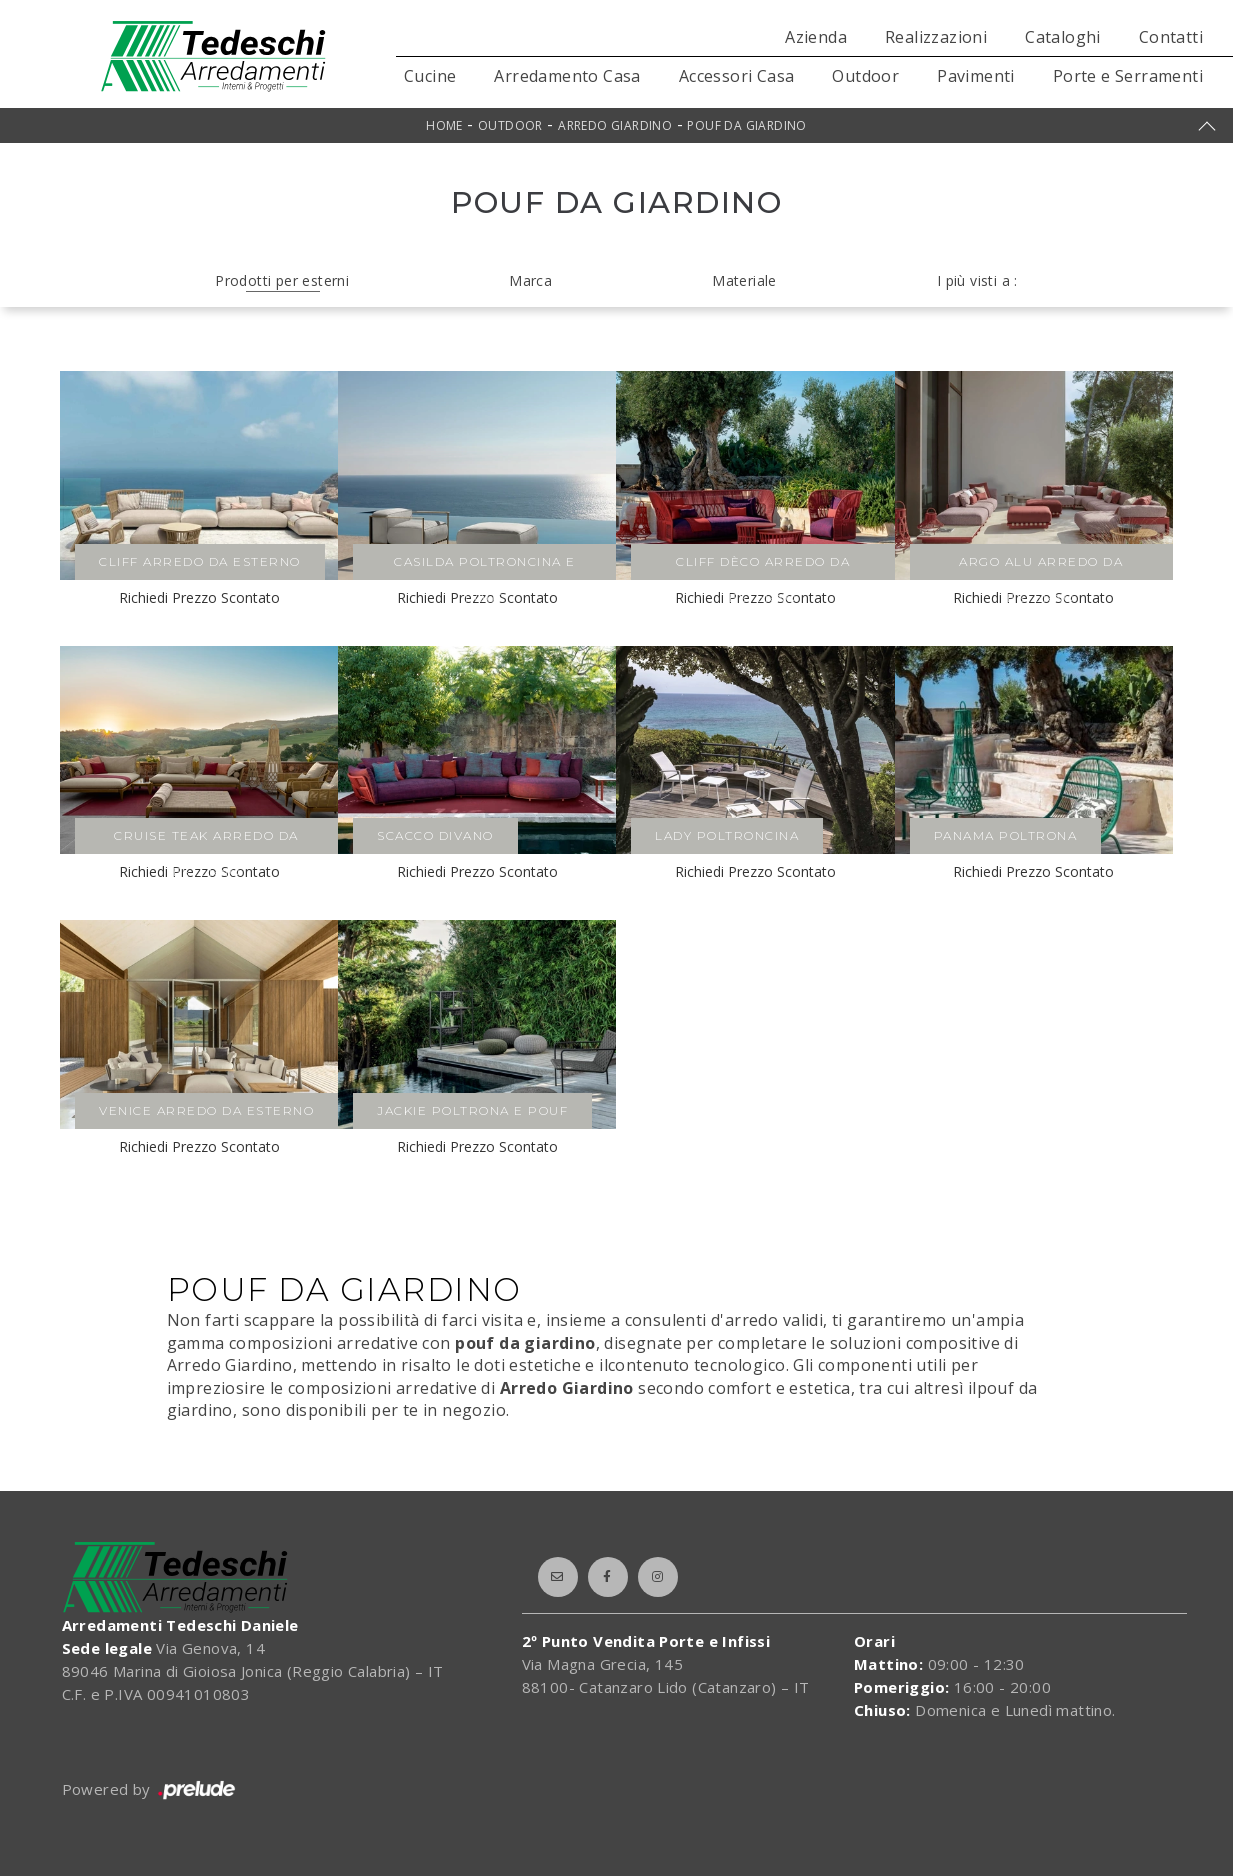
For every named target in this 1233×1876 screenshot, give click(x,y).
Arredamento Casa (567, 76)
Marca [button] (530, 280)
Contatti (1171, 37)
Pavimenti (976, 76)
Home (444, 125)
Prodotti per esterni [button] (282, 280)
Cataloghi (1063, 37)
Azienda (816, 37)
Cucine (430, 76)
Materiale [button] (744, 280)
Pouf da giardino (746, 125)
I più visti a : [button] (977, 280)
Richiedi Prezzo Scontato (199, 597)
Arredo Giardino (615, 125)
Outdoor (865, 76)
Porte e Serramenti (1128, 76)
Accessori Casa (737, 76)
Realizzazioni (936, 37)
